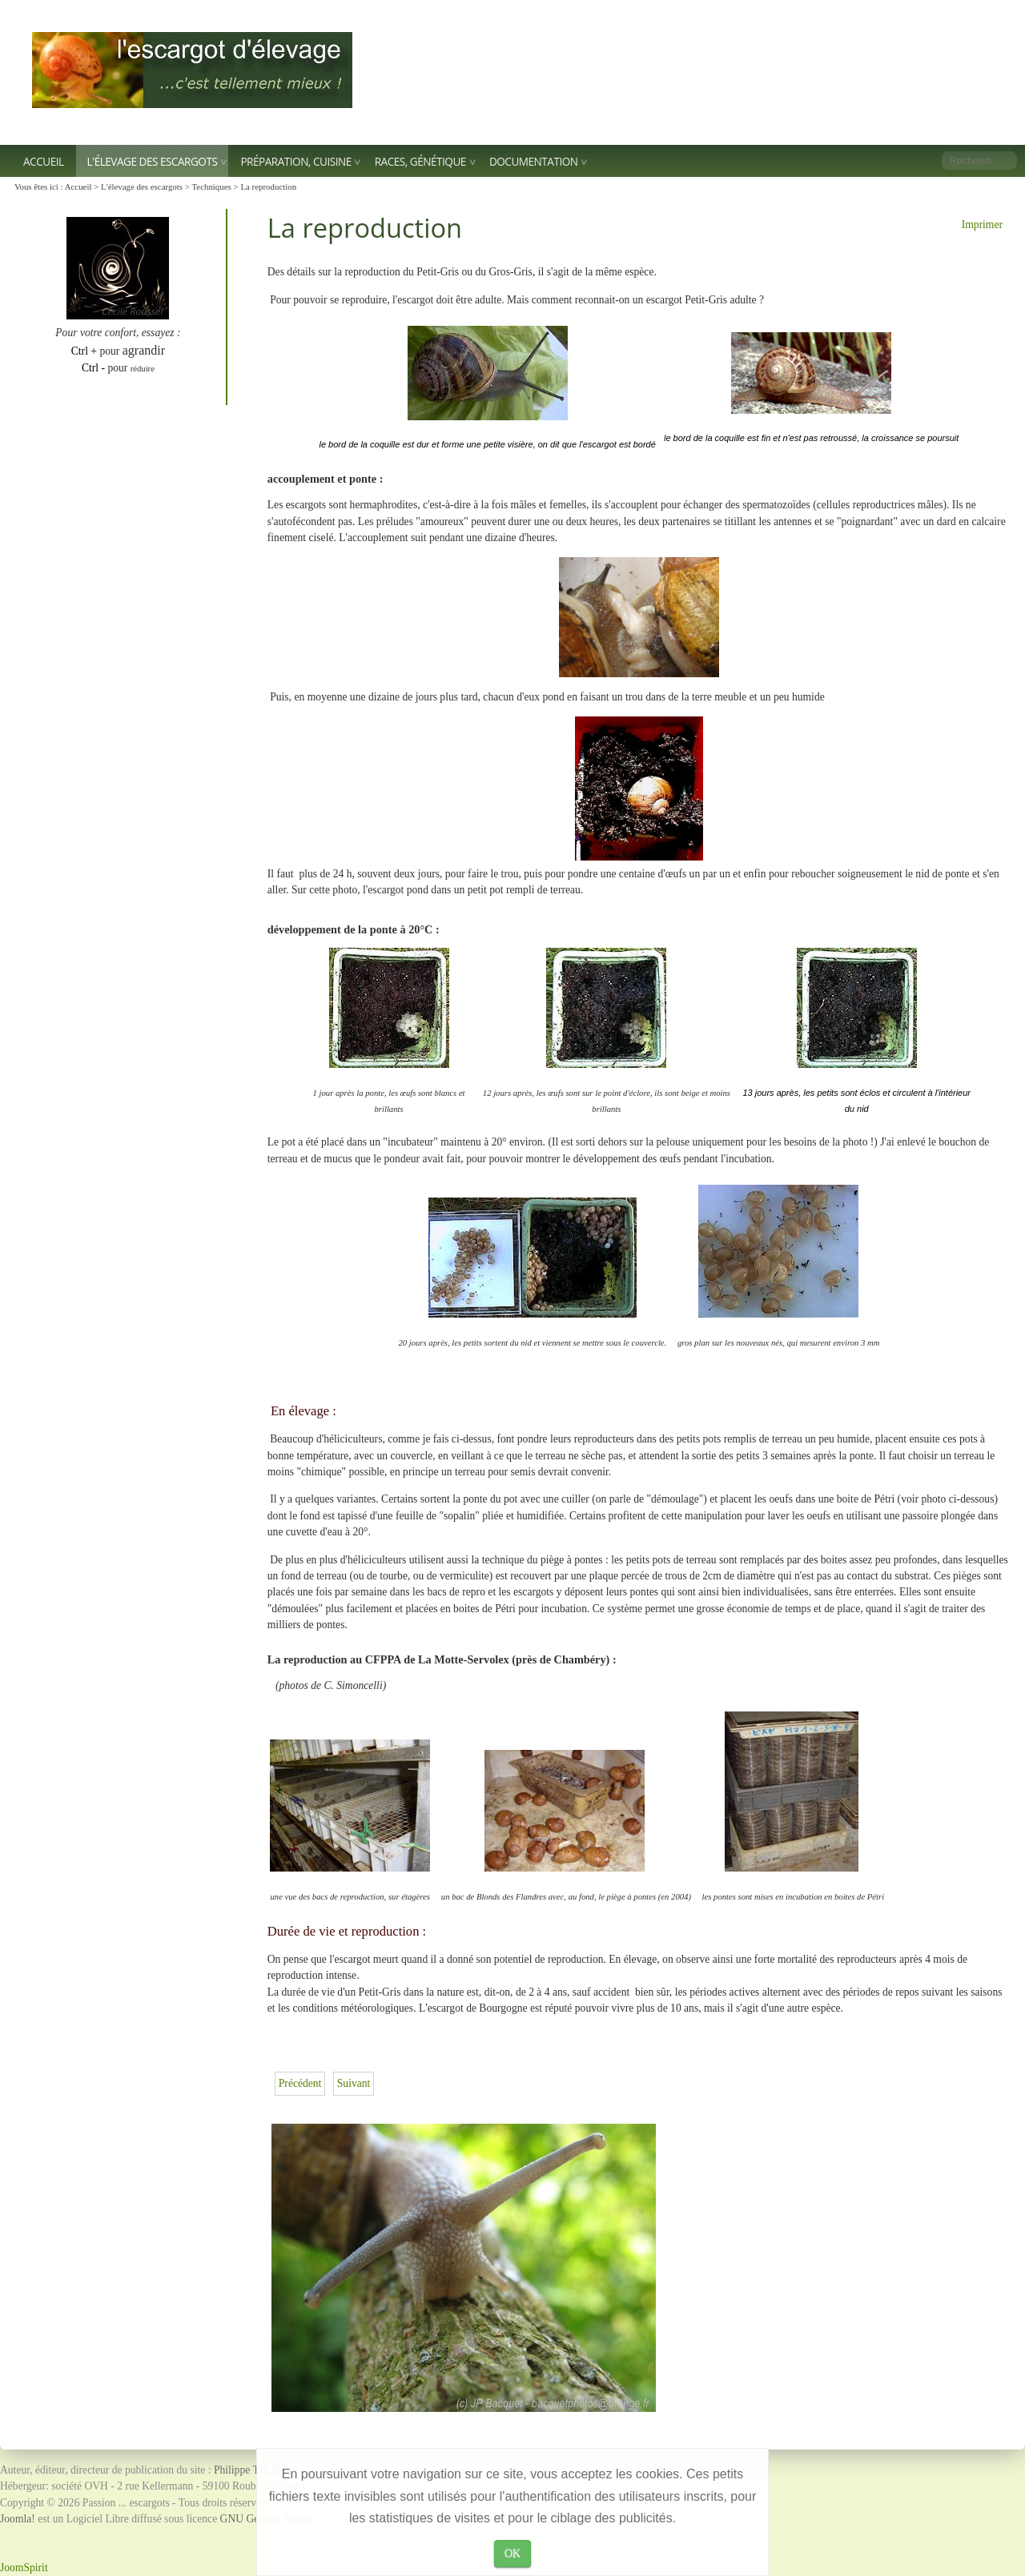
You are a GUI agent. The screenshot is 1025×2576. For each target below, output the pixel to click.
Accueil (43, 161)
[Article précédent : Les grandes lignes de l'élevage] (300, 2083)
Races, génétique (420, 161)
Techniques (211, 186)
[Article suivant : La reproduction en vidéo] (354, 2083)
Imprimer (982, 225)
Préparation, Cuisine (295, 161)
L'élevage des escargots (152, 161)
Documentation (533, 161)
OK (512, 2553)
